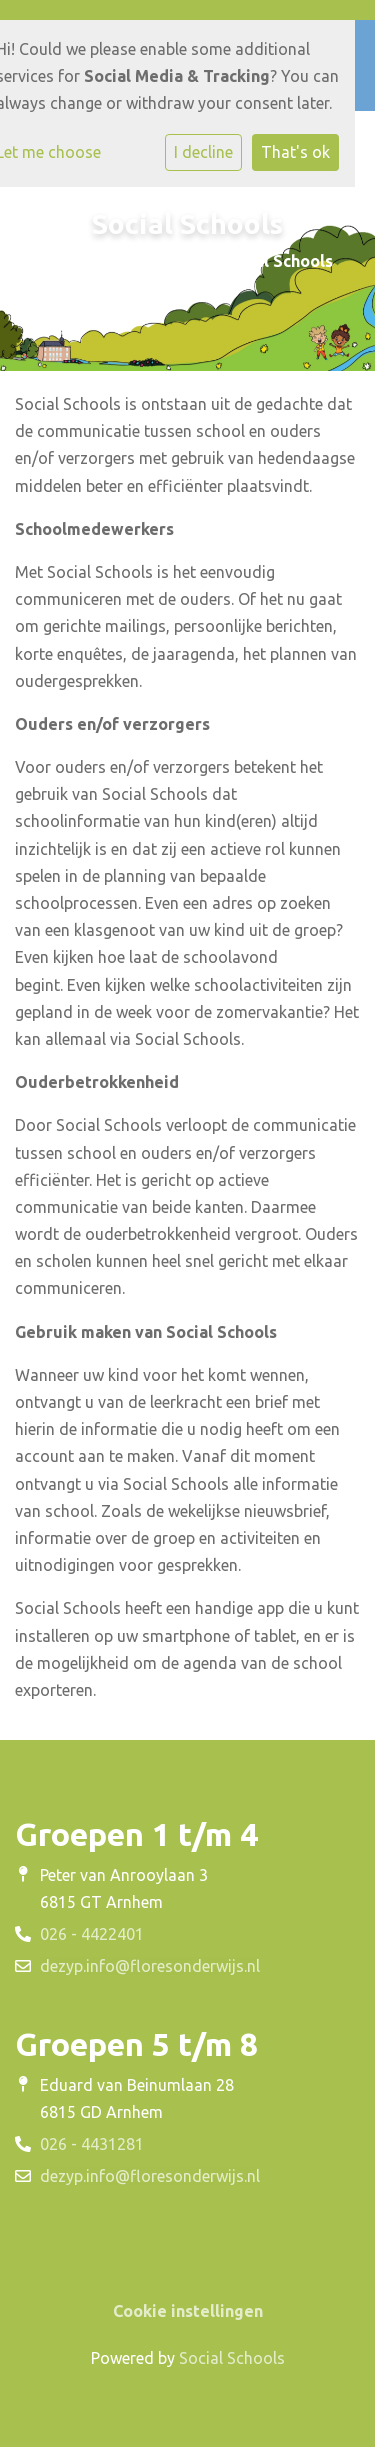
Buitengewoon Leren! (117, 261)
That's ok (295, 152)
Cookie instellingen (188, 2311)
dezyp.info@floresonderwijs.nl (150, 1966)
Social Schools (232, 2358)
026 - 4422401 (92, 1934)
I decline (203, 152)
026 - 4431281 (92, 2144)
